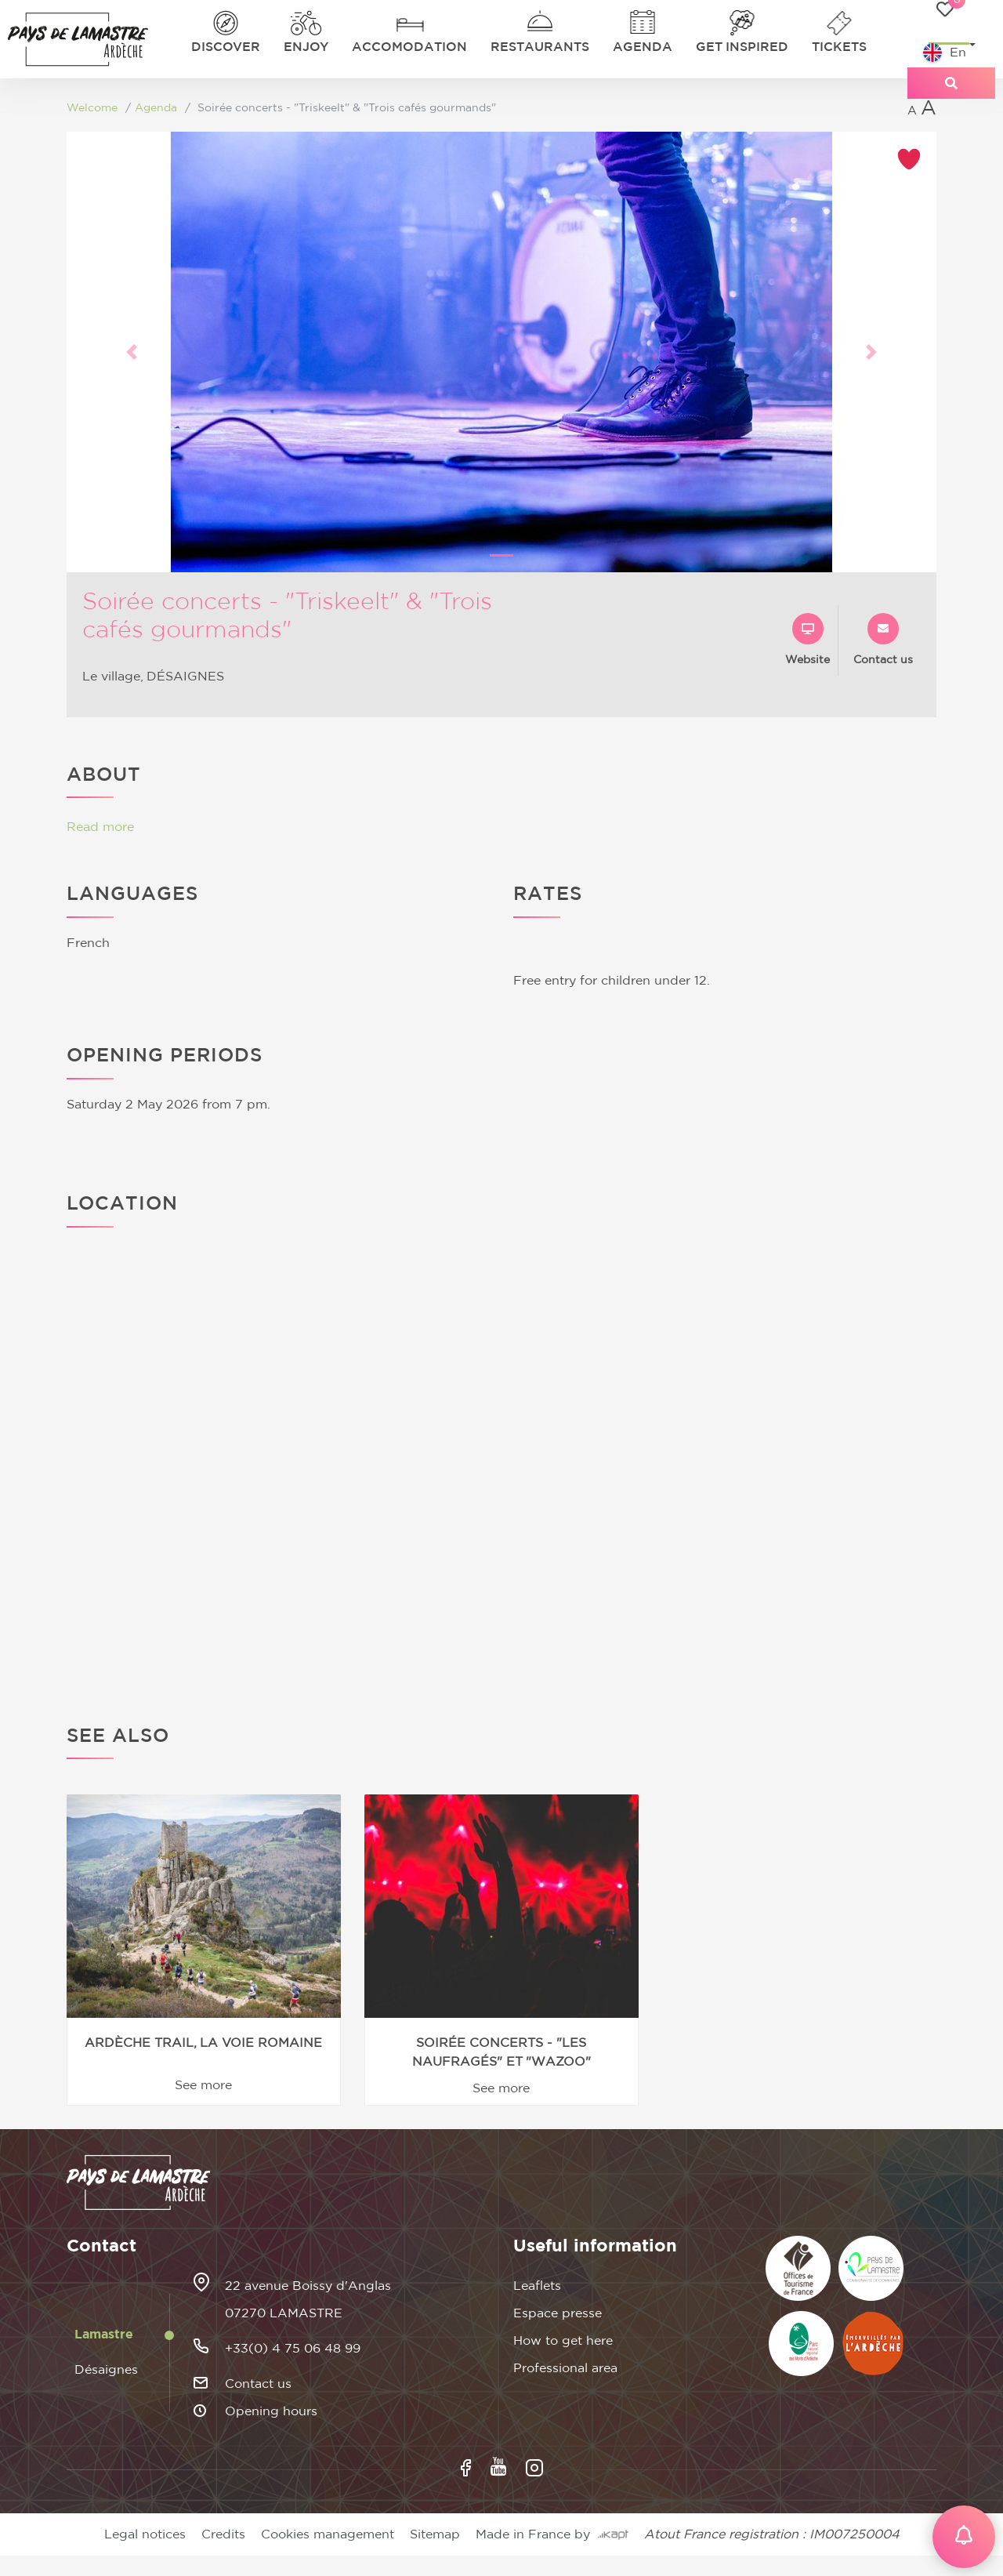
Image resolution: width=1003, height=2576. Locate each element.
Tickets (839, 47)
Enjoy (306, 47)
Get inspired (742, 47)
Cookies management (327, 2534)
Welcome (92, 108)
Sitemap (435, 2534)
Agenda (642, 47)
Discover (225, 47)
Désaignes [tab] (106, 2370)
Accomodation (409, 47)
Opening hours (271, 2411)
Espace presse (557, 2313)
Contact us (258, 2384)
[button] (132, 352)
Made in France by (552, 2534)
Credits (223, 2534)
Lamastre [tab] (103, 2334)
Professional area (565, 2368)
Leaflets (537, 2286)
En (944, 52)
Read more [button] (100, 827)
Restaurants (540, 47)
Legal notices (145, 2534)
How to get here (563, 2341)
